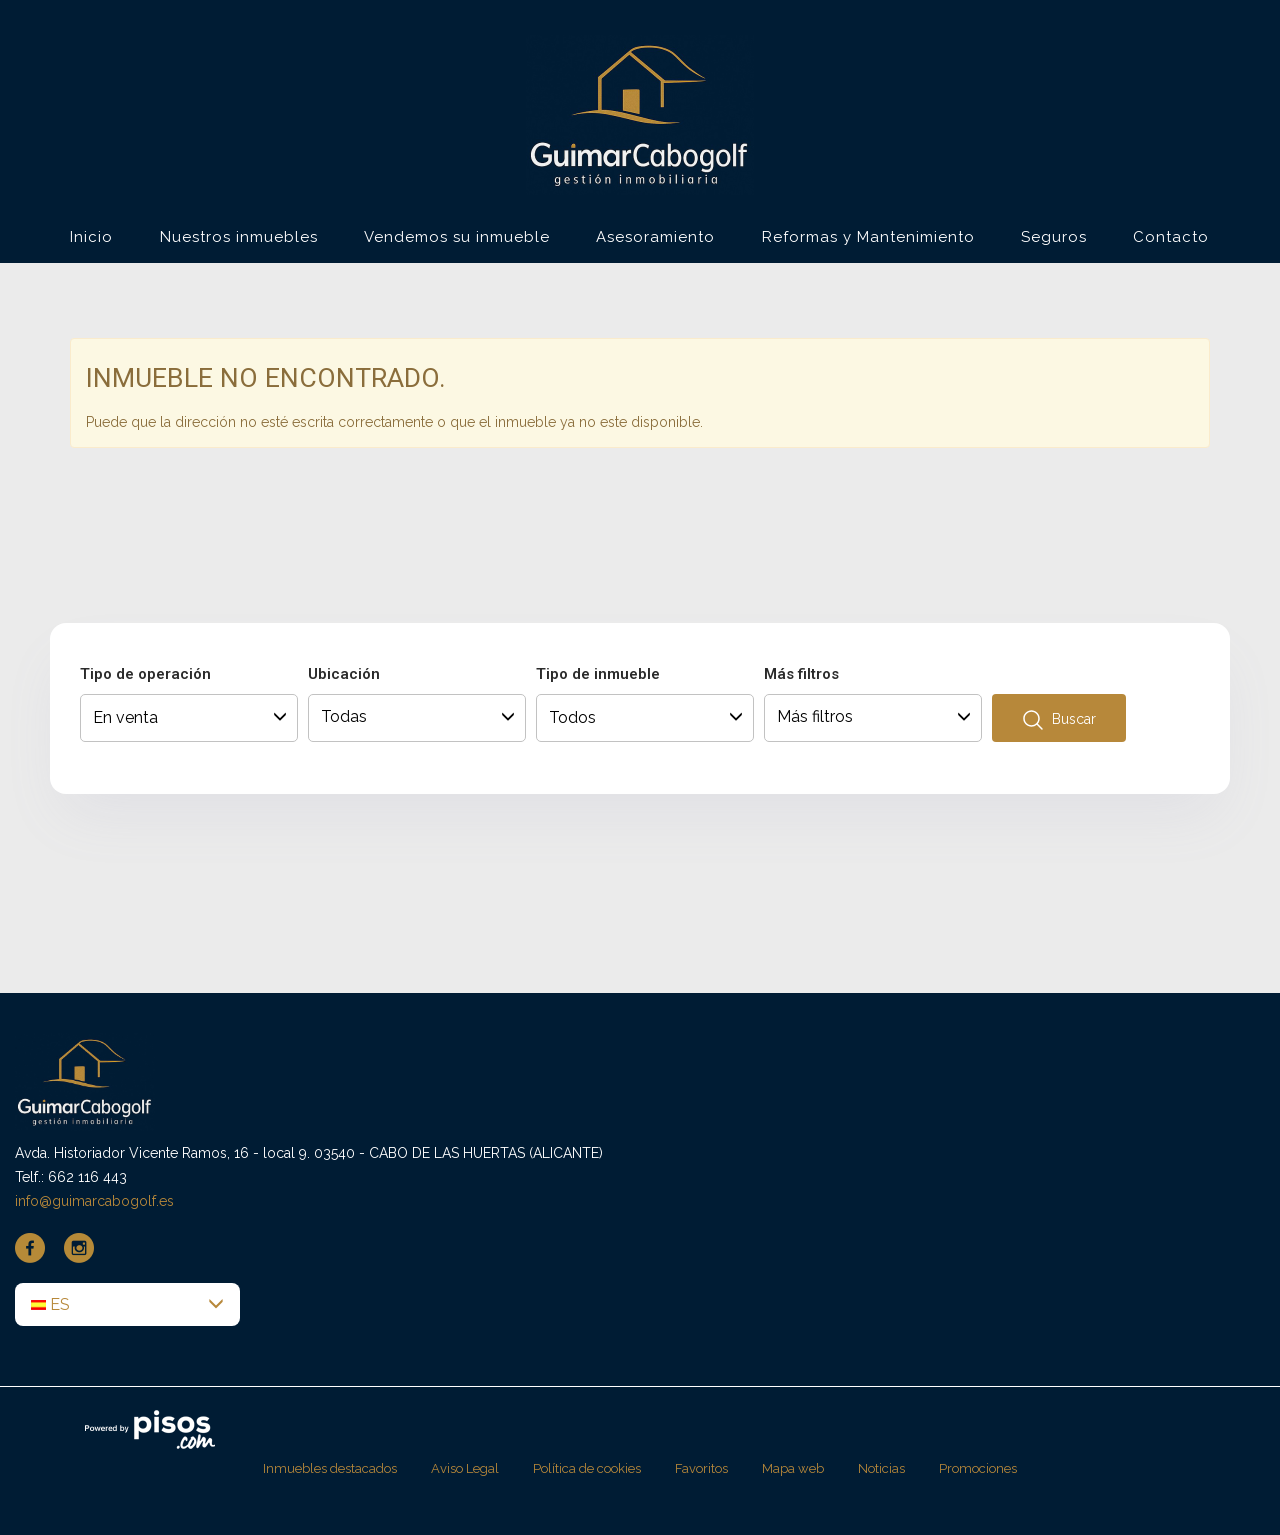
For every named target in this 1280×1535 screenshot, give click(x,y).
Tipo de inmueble (598, 674)
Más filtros (801, 674)
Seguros (1054, 237)
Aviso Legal (465, 1468)
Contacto (1171, 237)
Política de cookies (587, 1468)
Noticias (881, 1468)
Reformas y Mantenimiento (868, 237)
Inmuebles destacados (330, 1468)
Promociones (978, 1468)
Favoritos (701, 1468)
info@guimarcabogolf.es (94, 1201)
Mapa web (793, 1468)
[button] (127, 1304)
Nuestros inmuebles (239, 237)
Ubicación (344, 674)
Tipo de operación (145, 674)
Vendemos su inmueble (457, 237)
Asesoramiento (655, 237)
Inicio (91, 237)
